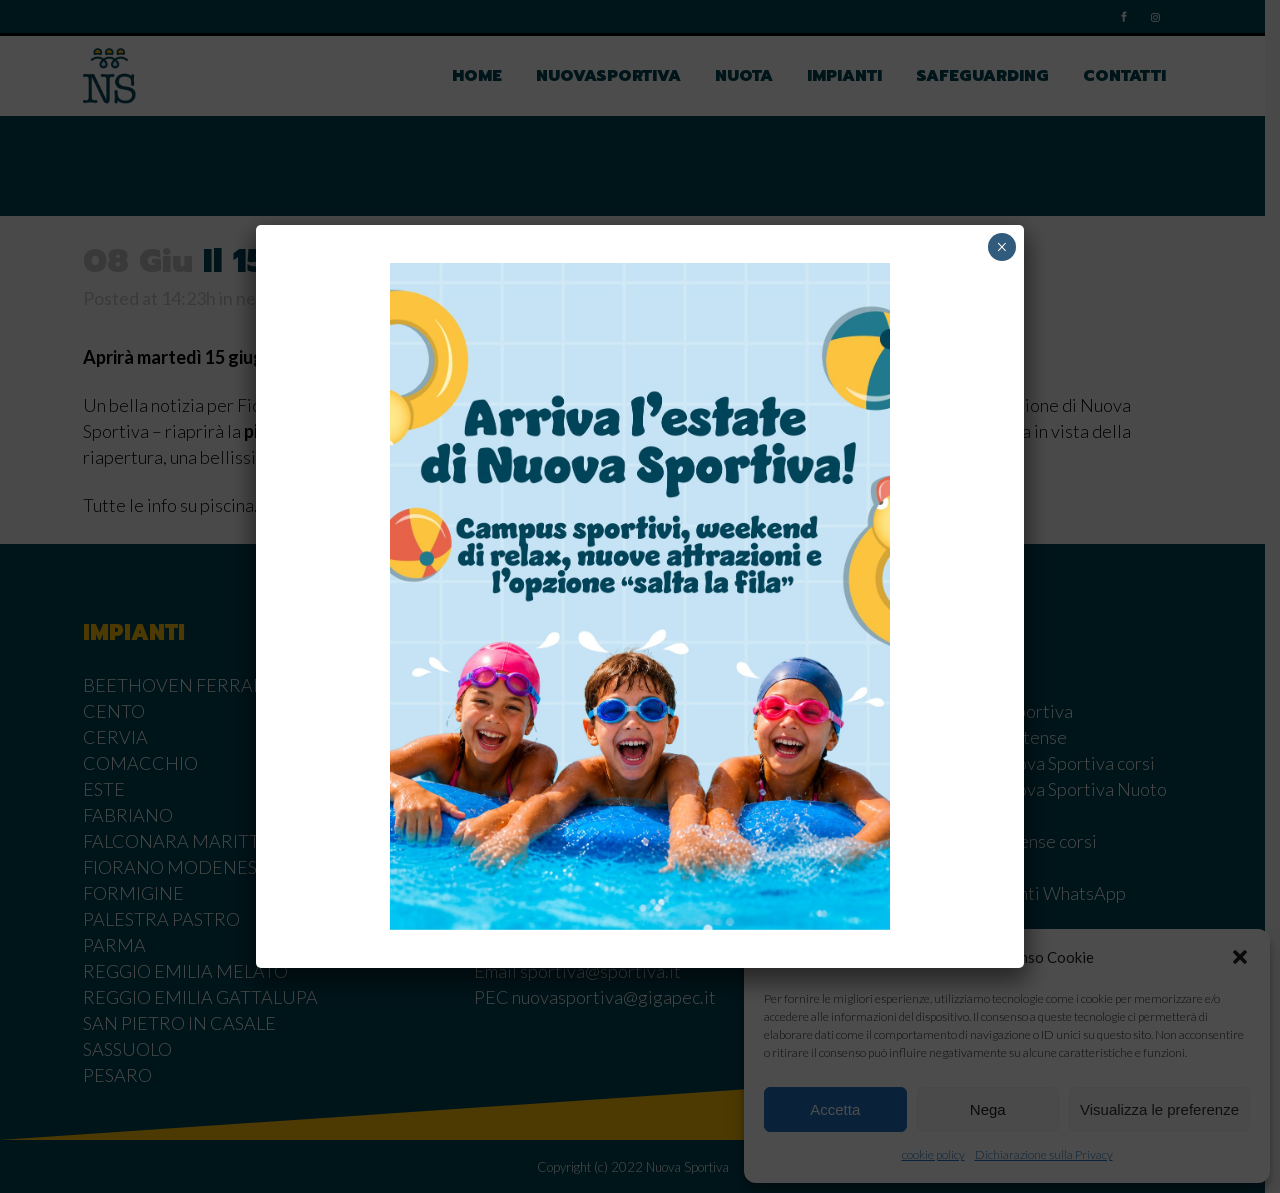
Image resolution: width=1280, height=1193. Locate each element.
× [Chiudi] (1001, 247)
